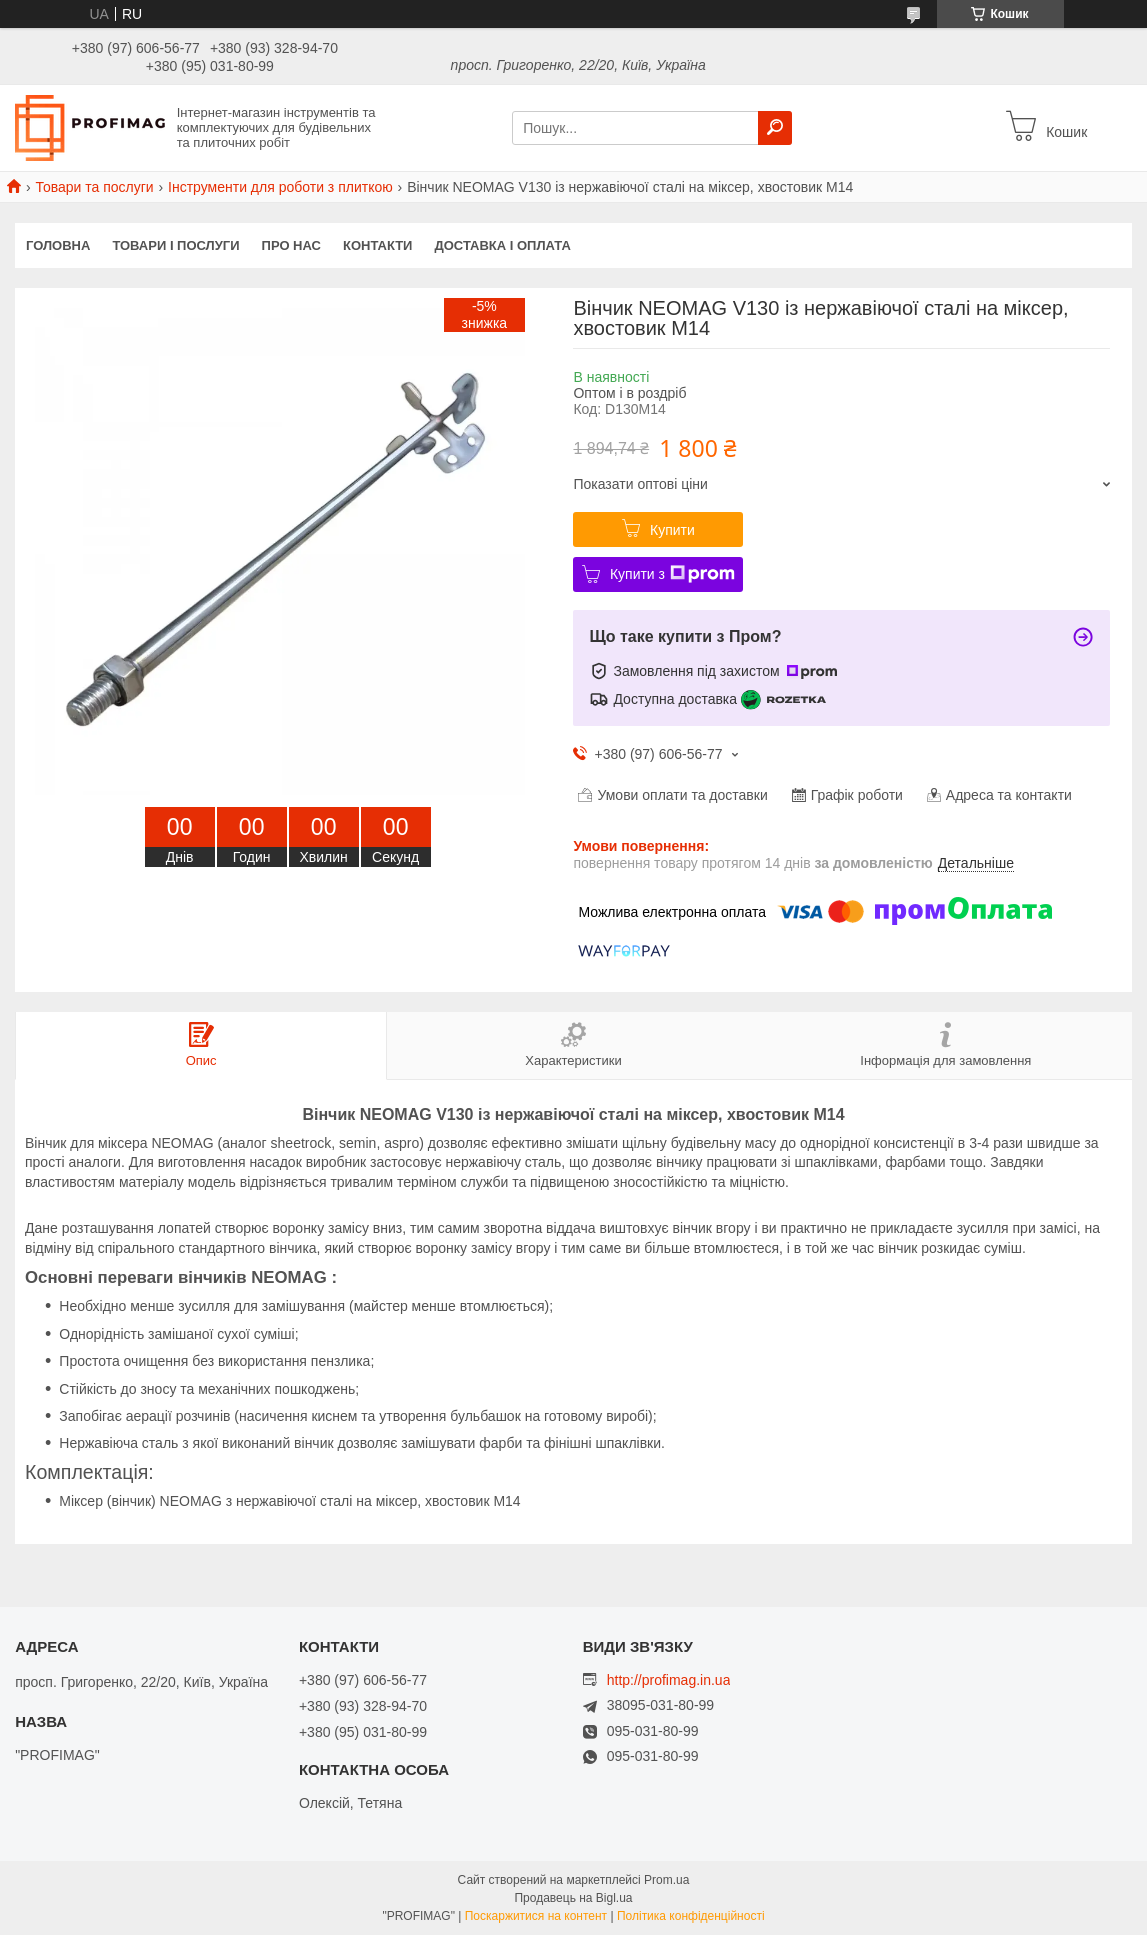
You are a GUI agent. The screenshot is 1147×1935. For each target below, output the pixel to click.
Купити (672, 530)
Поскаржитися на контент (536, 1916)
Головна (58, 245)
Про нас (291, 245)
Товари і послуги (175, 245)
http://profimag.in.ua (669, 1680)
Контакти (378, 245)
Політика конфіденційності (691, 1916)
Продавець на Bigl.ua (573, 1898)
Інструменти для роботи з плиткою (280, 187)
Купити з (672, 574)
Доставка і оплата (502, 245)
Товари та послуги (94, 187)
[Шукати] (775, 128)
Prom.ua (666, 1880)
